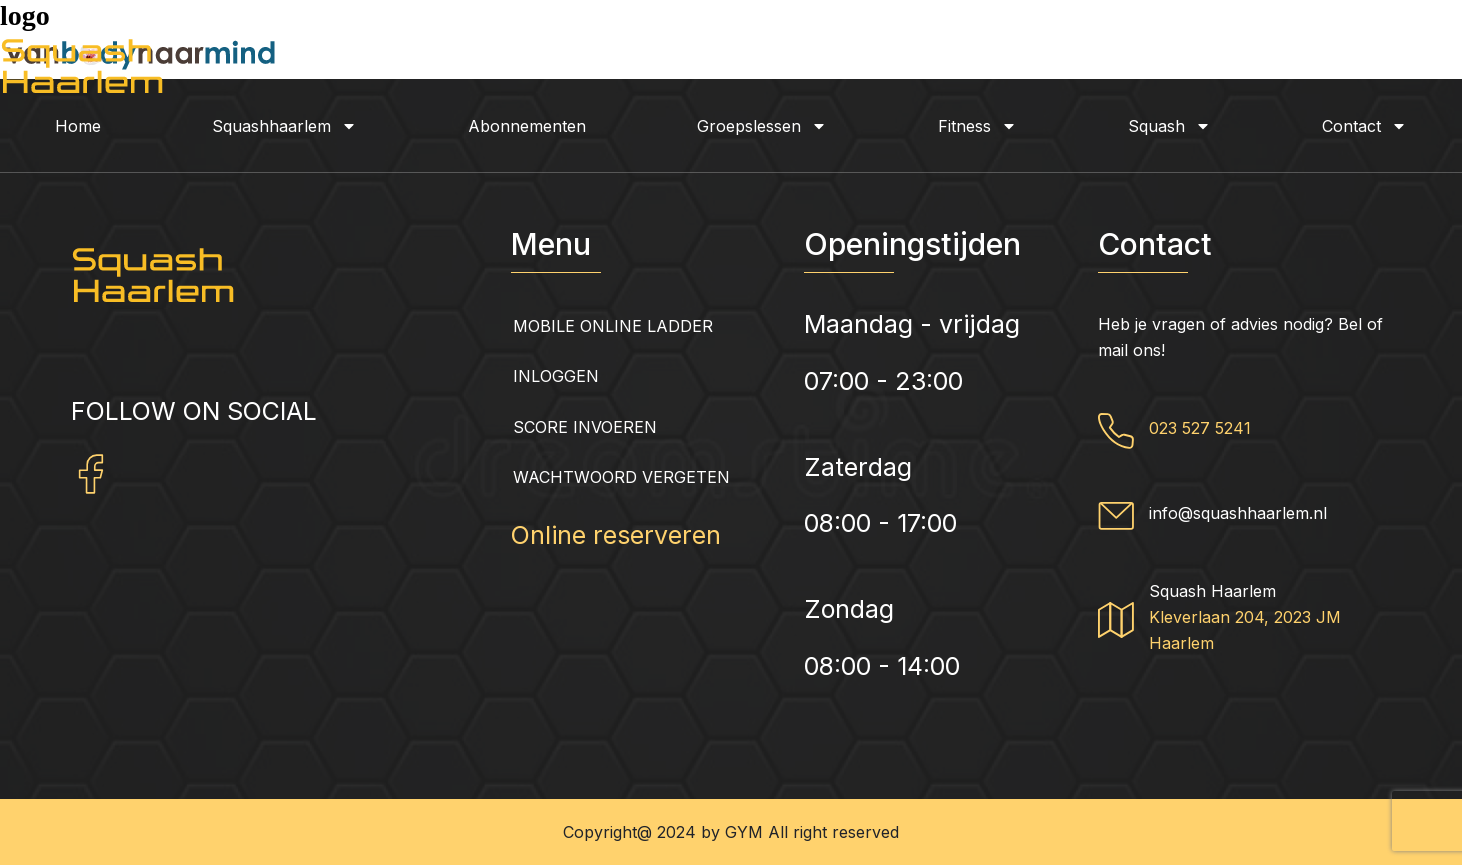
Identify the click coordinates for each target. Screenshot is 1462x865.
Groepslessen (762, 126)
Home (78, 126)
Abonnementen (527, 126)
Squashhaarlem (284, 126)
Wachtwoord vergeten (621, 477)
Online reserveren (616, 535)
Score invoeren (585, 427)
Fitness (977, 126)
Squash (1169, 126)
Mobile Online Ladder (613, 326)
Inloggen (556, 376)
